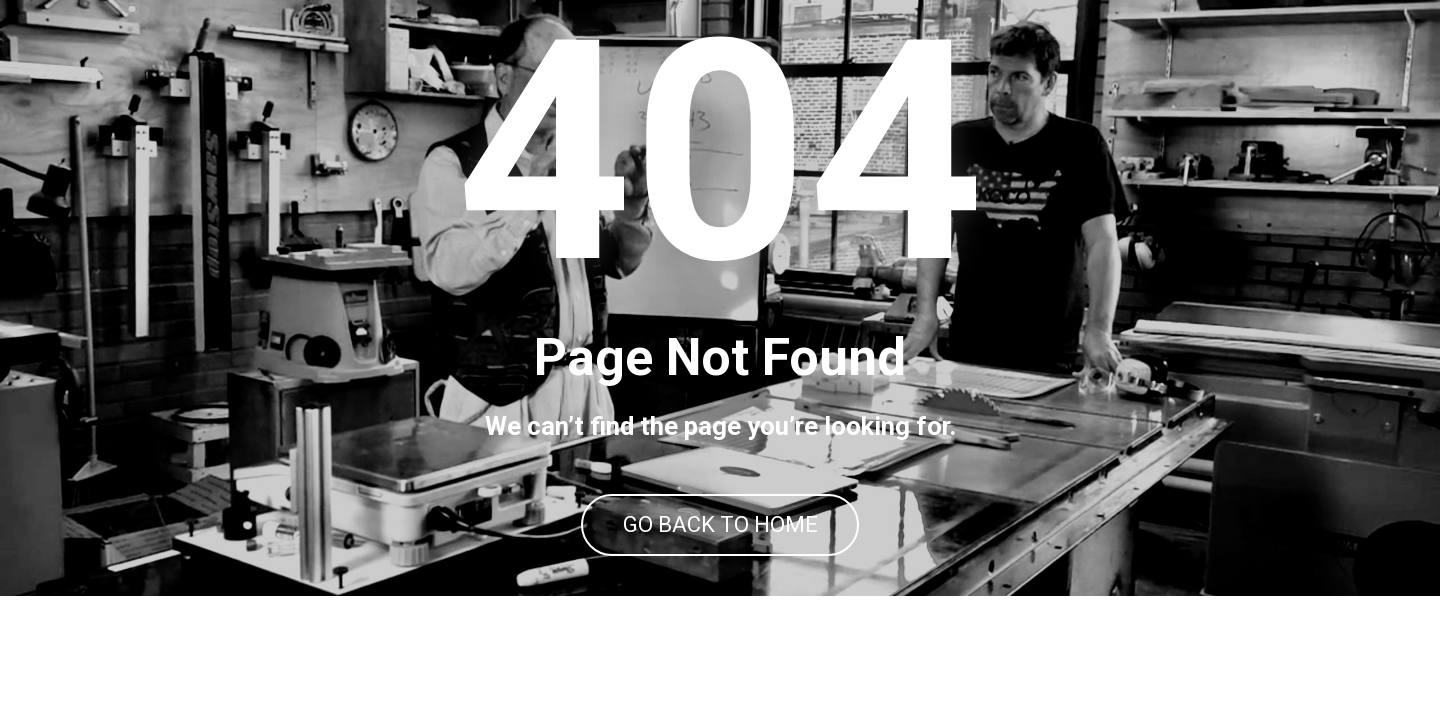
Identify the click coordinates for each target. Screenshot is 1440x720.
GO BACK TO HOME (720, 587)
